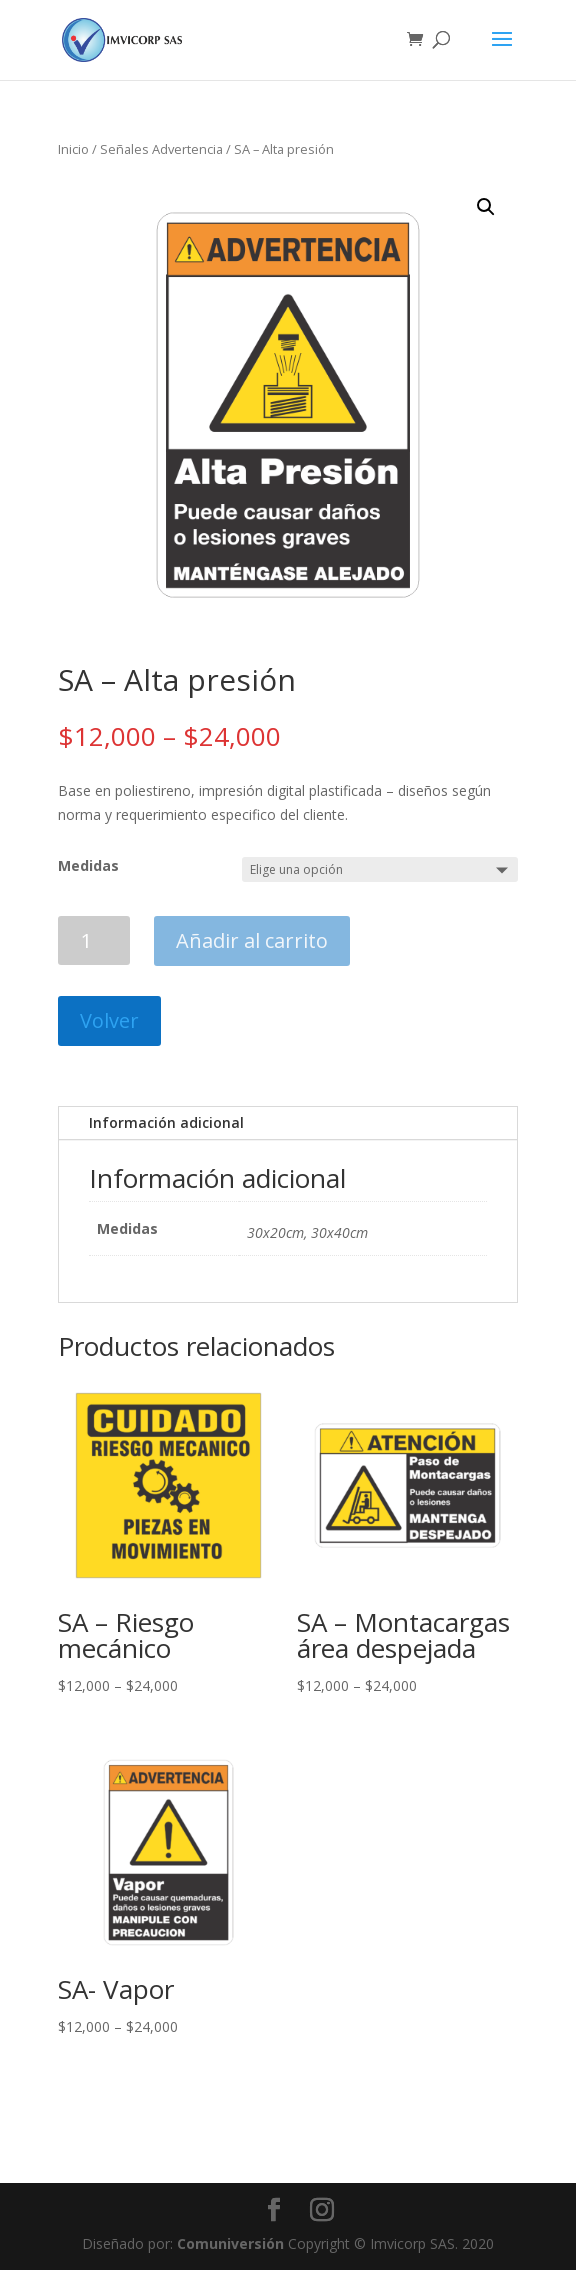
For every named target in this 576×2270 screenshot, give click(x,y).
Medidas (88, 865)
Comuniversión (230, 2243)
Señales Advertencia (161, 149)
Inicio (73, 149)
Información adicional (166, 1122)
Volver (109, 1020)
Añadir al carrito (252, 940)
